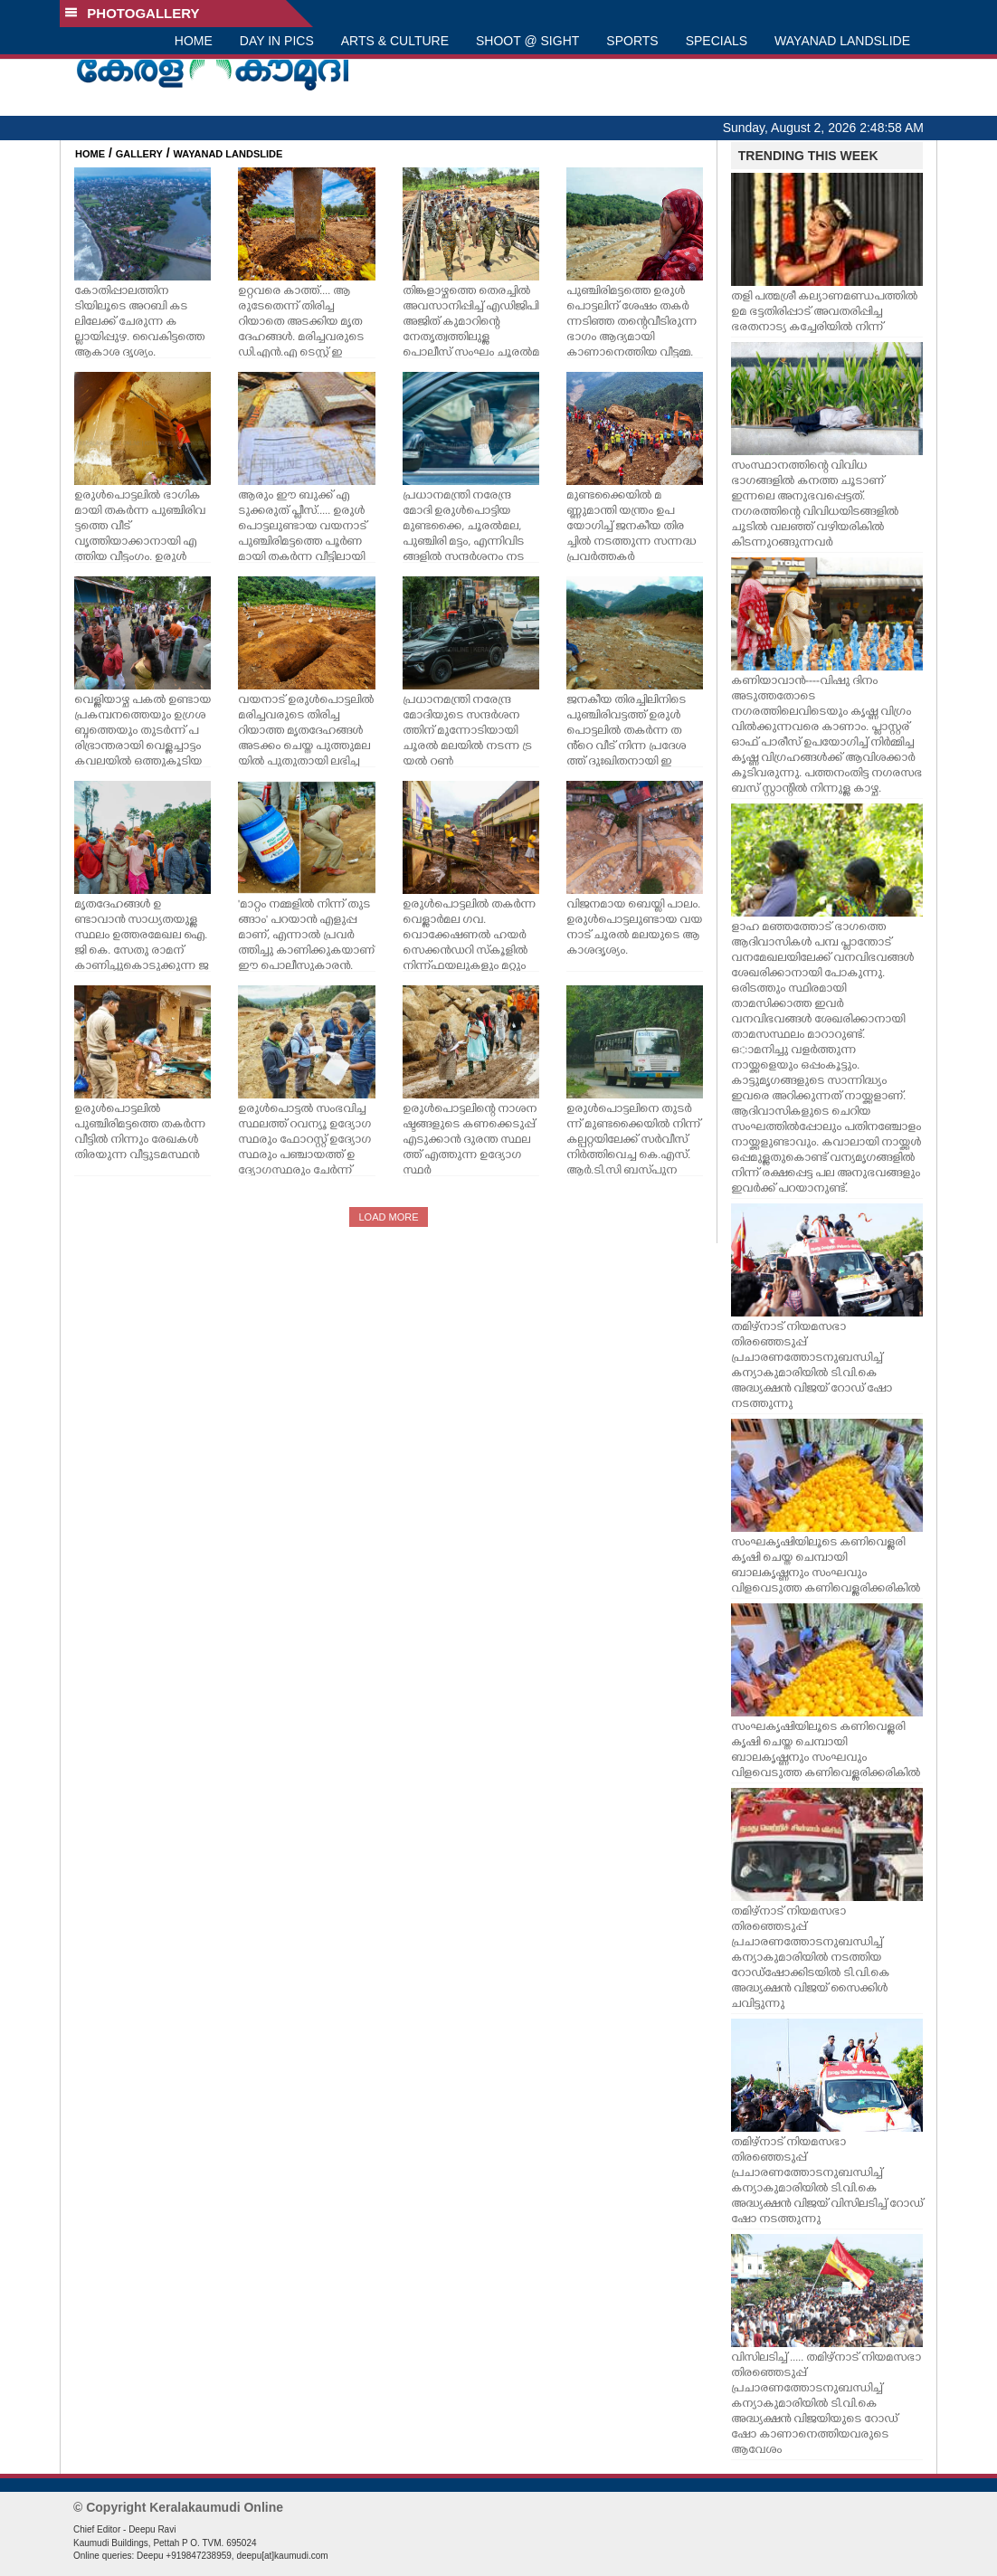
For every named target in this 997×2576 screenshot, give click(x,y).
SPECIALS (716, 40)
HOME (194, 40)
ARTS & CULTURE (395, 40)
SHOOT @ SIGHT (527, 40)
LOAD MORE (388, 1217)
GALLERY (139, 153)
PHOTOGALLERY (132, 13)
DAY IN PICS (277, 40)
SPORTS (632, 40)
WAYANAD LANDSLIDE (842, 40)
